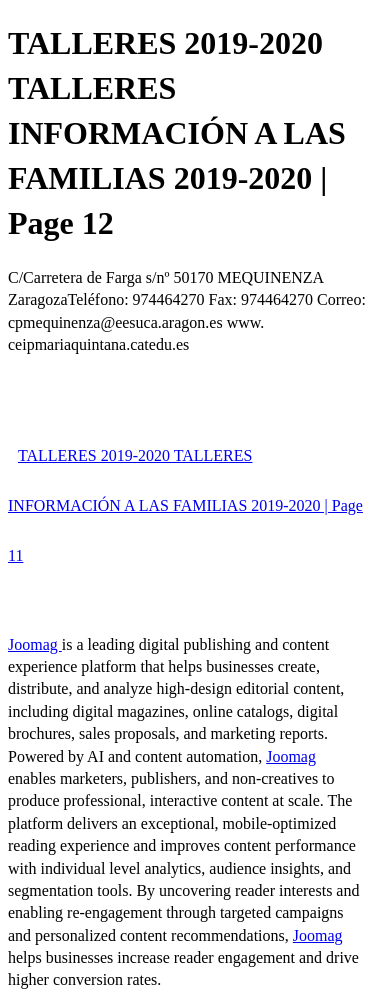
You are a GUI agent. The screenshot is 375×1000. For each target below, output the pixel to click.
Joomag (35, 644)
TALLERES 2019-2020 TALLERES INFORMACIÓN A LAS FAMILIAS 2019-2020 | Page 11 (185, 505)
